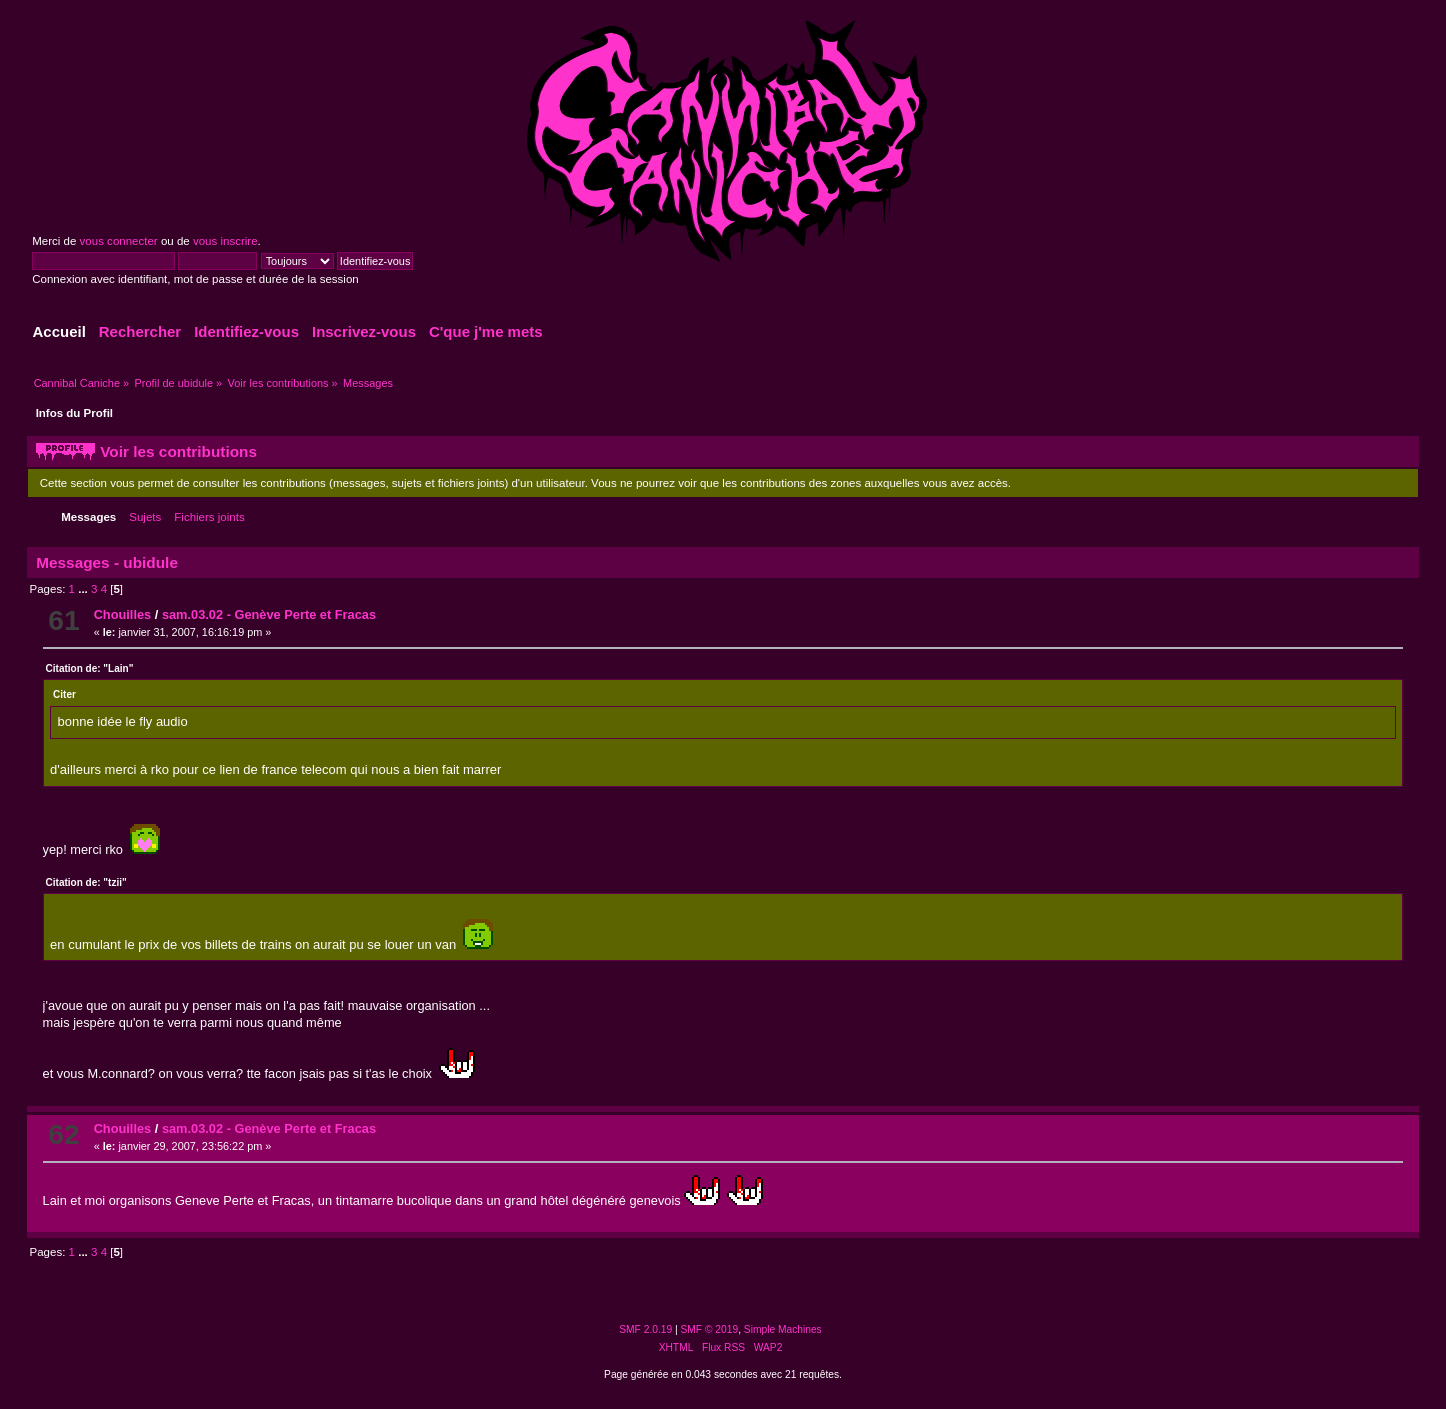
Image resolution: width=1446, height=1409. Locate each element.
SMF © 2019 (710, 1329)
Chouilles (123, 614)
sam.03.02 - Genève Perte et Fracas (269, 614)
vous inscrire (225, 241)
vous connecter (119, 241)
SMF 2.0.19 (645, 1329)
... (84, 589)
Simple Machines (783, 1329)
